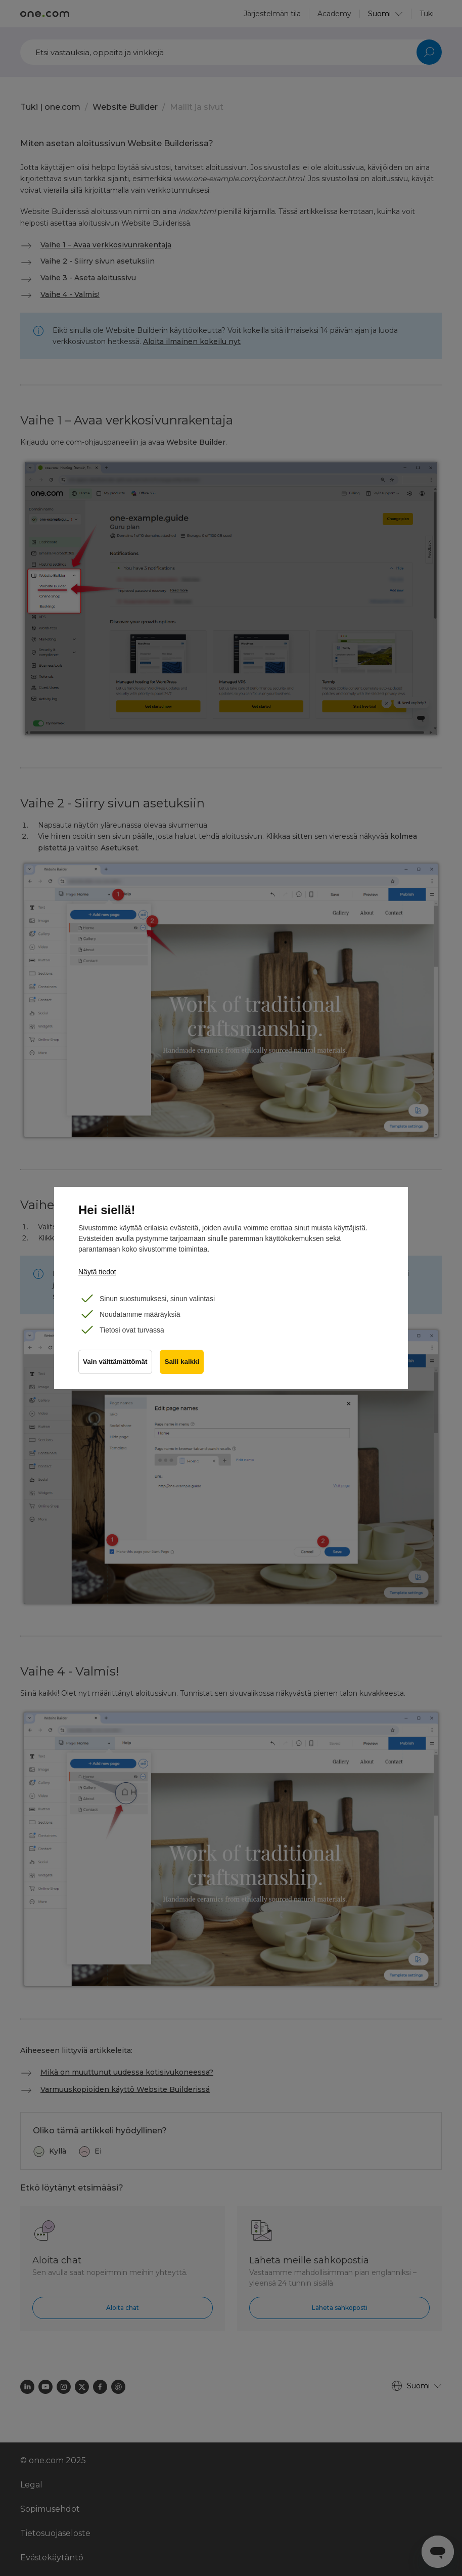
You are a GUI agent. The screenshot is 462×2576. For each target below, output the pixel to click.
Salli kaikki (182, 1362)
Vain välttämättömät (115, 1362)
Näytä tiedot (97, 1272)
